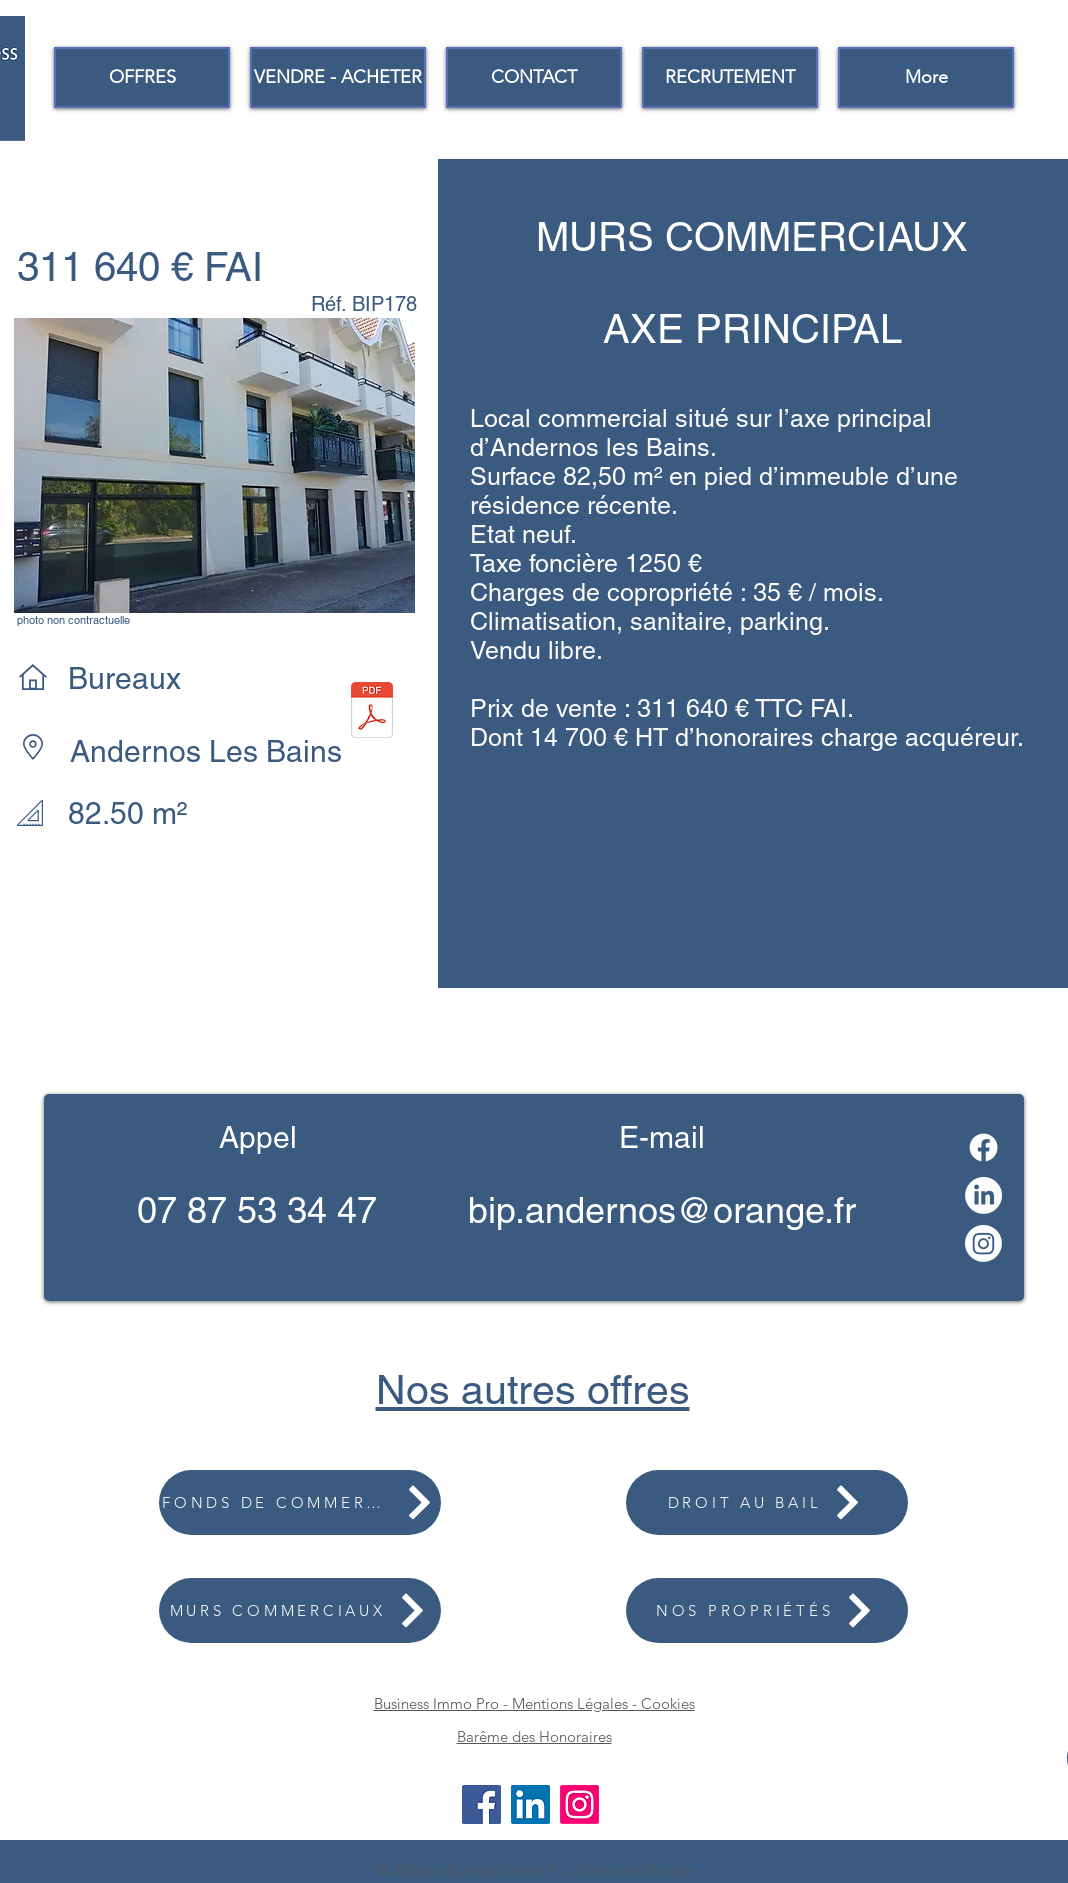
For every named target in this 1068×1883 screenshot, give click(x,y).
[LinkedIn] (983, 1195)
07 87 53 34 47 (257, 1210)
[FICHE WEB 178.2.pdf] (372, 712)
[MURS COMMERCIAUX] (300, 1610)
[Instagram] (983, 1243)
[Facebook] (983, 1147)
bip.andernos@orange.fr (662, 1210)
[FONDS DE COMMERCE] (300, 1502)
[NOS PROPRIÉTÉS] (767, 1610)
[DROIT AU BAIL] (767, 1502)
